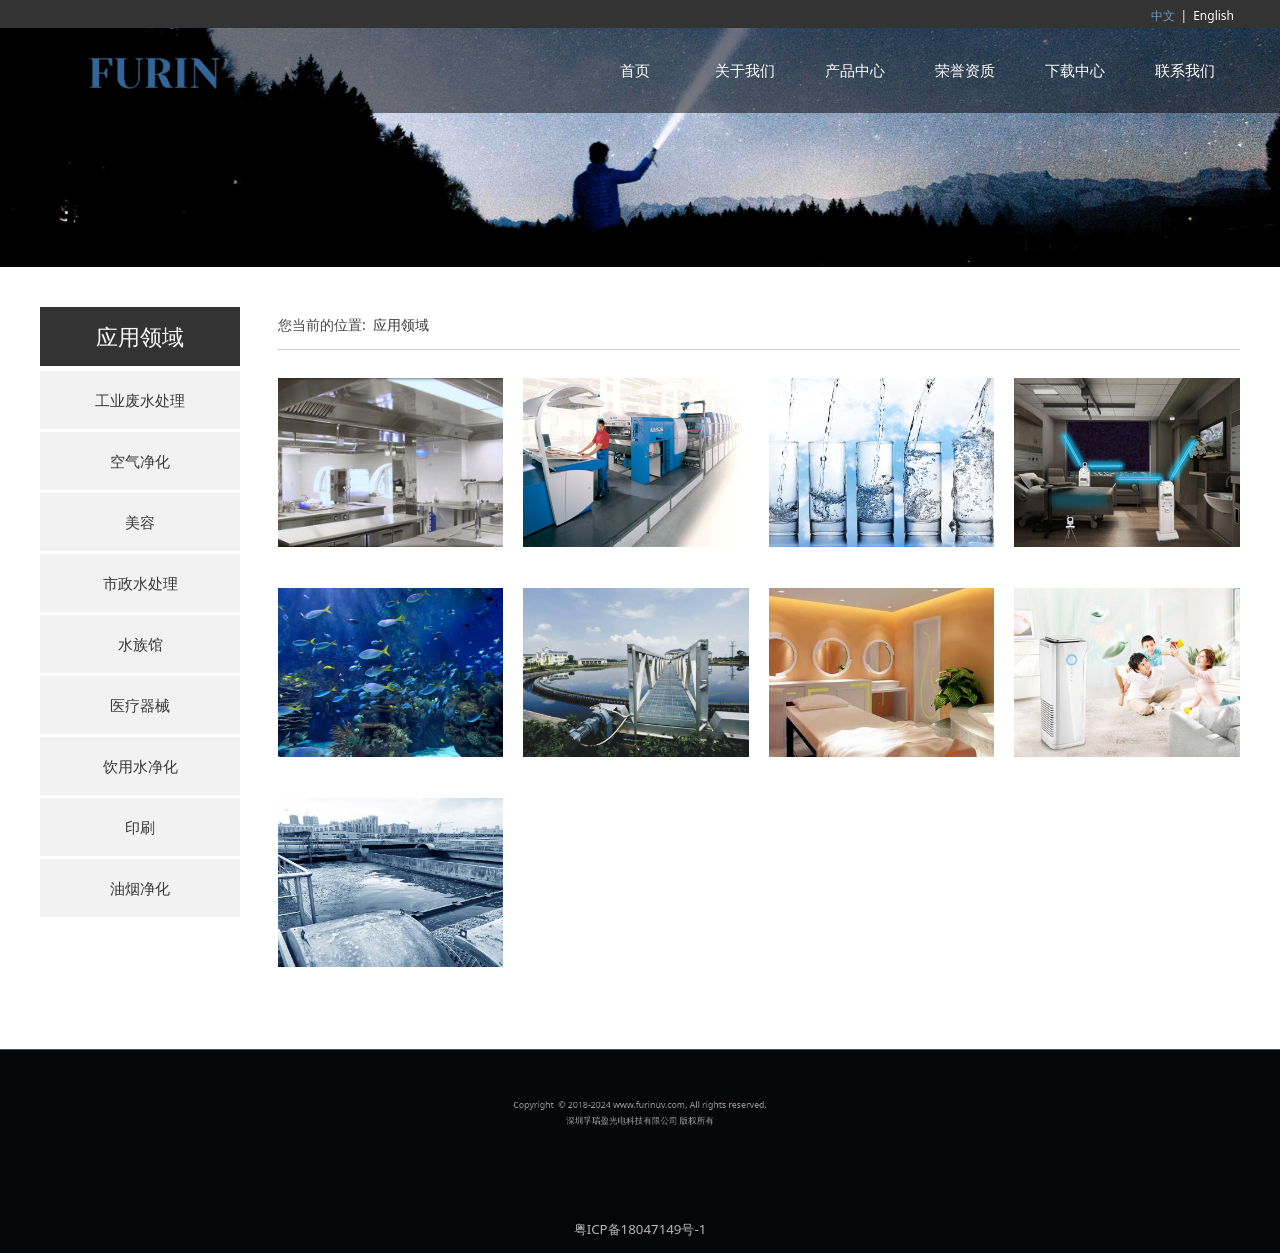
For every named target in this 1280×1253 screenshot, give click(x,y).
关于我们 (745, 70)
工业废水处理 (140, 400)
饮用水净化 (140, 766)
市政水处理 (140, 583)
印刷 (140, 827)
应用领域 (401, 324)
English (1213, 15)
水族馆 (140, 644)
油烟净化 (140, 888)
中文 (1163, 15)
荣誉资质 (965, 70)
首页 (635, 70)
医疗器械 (140, 705)
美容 (140, 522)
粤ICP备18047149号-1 (640, 1229)
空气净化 (140, 461)
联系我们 (1185, 70)
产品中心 (855, 70)
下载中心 (1075, 70)
